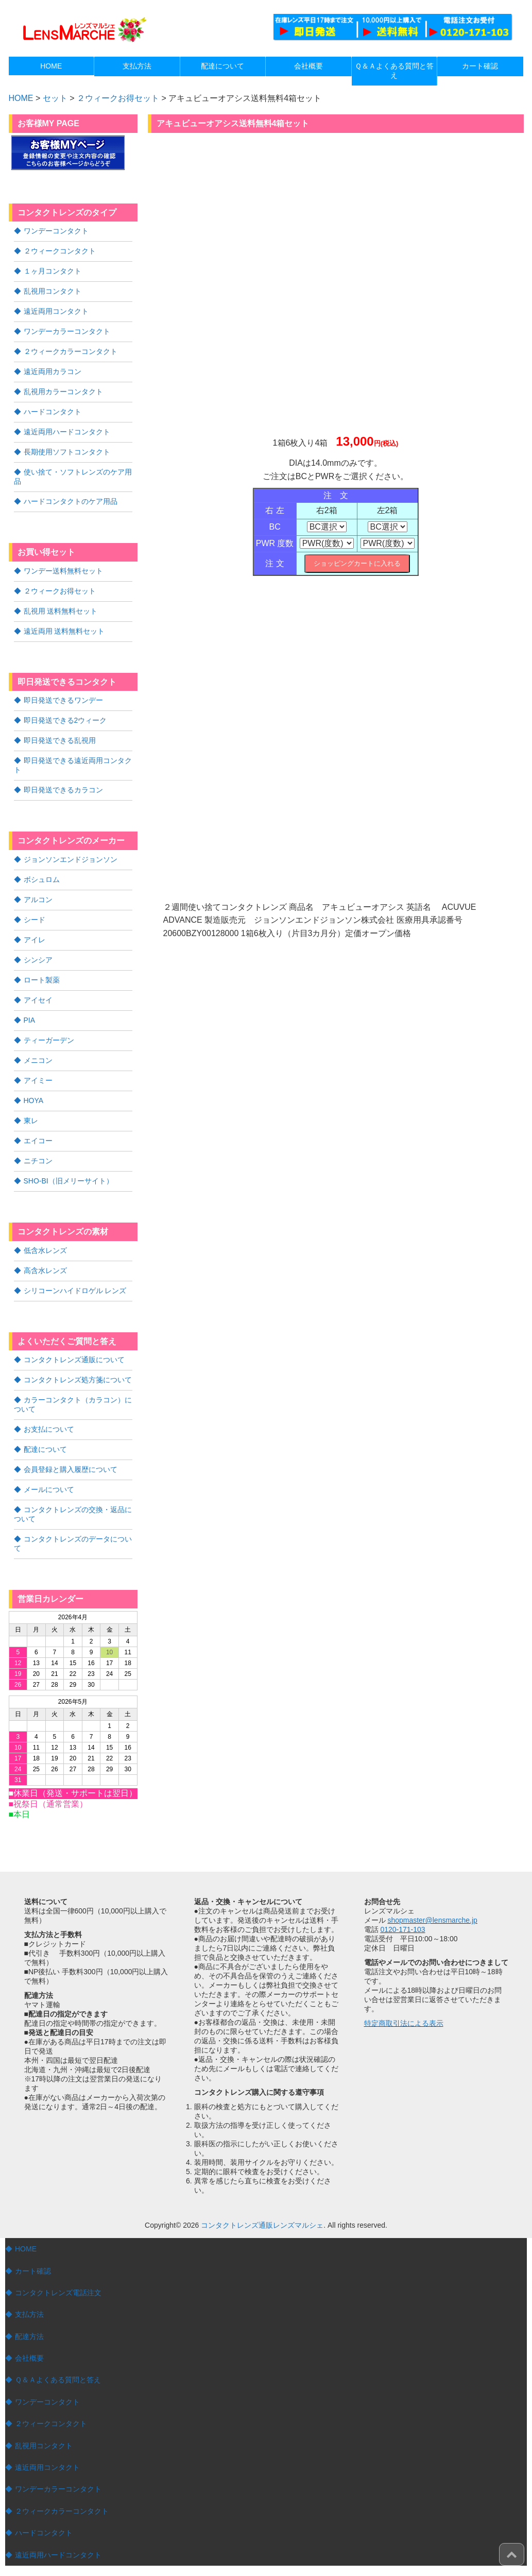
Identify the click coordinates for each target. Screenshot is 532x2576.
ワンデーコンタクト (56, 231)
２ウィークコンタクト (60, 251)
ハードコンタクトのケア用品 (70, 501)
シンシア (38, 960)
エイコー (38, 1141)
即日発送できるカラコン (63, 790)
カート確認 (33, 2271)
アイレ (34, 940)
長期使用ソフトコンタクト (67, 452)
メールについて (49, 1489)
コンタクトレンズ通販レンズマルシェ (262, 2225)
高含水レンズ (45, 1270)
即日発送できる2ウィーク (65, 720)
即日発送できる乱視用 (60, 740)
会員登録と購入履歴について (70, 1469)
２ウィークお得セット (118, 98)
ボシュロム (42, 879)
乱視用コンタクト (52, 291)
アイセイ (38, 1000)
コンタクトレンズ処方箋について (78, 1380)
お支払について (49, 1429)
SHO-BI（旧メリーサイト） (68, 1181)
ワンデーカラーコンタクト (67, 331)
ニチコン (38, 1161)
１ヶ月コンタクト (52, 271)
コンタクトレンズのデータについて (73, 1543)
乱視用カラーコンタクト (63, 391)
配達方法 (29, 2336)
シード (34, 920)
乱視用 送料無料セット (61, 611)
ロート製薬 (42, 980)
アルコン (38, 899)
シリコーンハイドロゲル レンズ (75, 1290)
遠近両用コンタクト (56, 311)
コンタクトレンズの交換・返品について (73, 1514)
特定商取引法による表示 (403, 2023)
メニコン (38, 1060)
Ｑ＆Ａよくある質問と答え (58, 2380)
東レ (31, 1120)
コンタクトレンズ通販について (74, 1359)
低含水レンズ (45, 1250)
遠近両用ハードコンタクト (67, 432)
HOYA (34, 1100)
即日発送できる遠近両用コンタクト (73, 765)
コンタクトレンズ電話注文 (58, 2293)
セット (55, 98)
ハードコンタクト (52, 412)
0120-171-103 (402, 1929)
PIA (30, 1020)
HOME (26, 2249)
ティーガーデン (49, 1040)
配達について (45, 1449)
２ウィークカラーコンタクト (70, 351)
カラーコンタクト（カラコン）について (73, 1404)
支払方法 (29, 2314)
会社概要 (29, 2358)
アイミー (38, 1080)
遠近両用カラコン (52, 371)
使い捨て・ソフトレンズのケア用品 (73, 476)
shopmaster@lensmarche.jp (432, 1920)
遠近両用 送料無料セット (64, 631)
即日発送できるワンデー (63, 700)
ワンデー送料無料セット (63, 571)
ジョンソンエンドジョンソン (70, 859)
